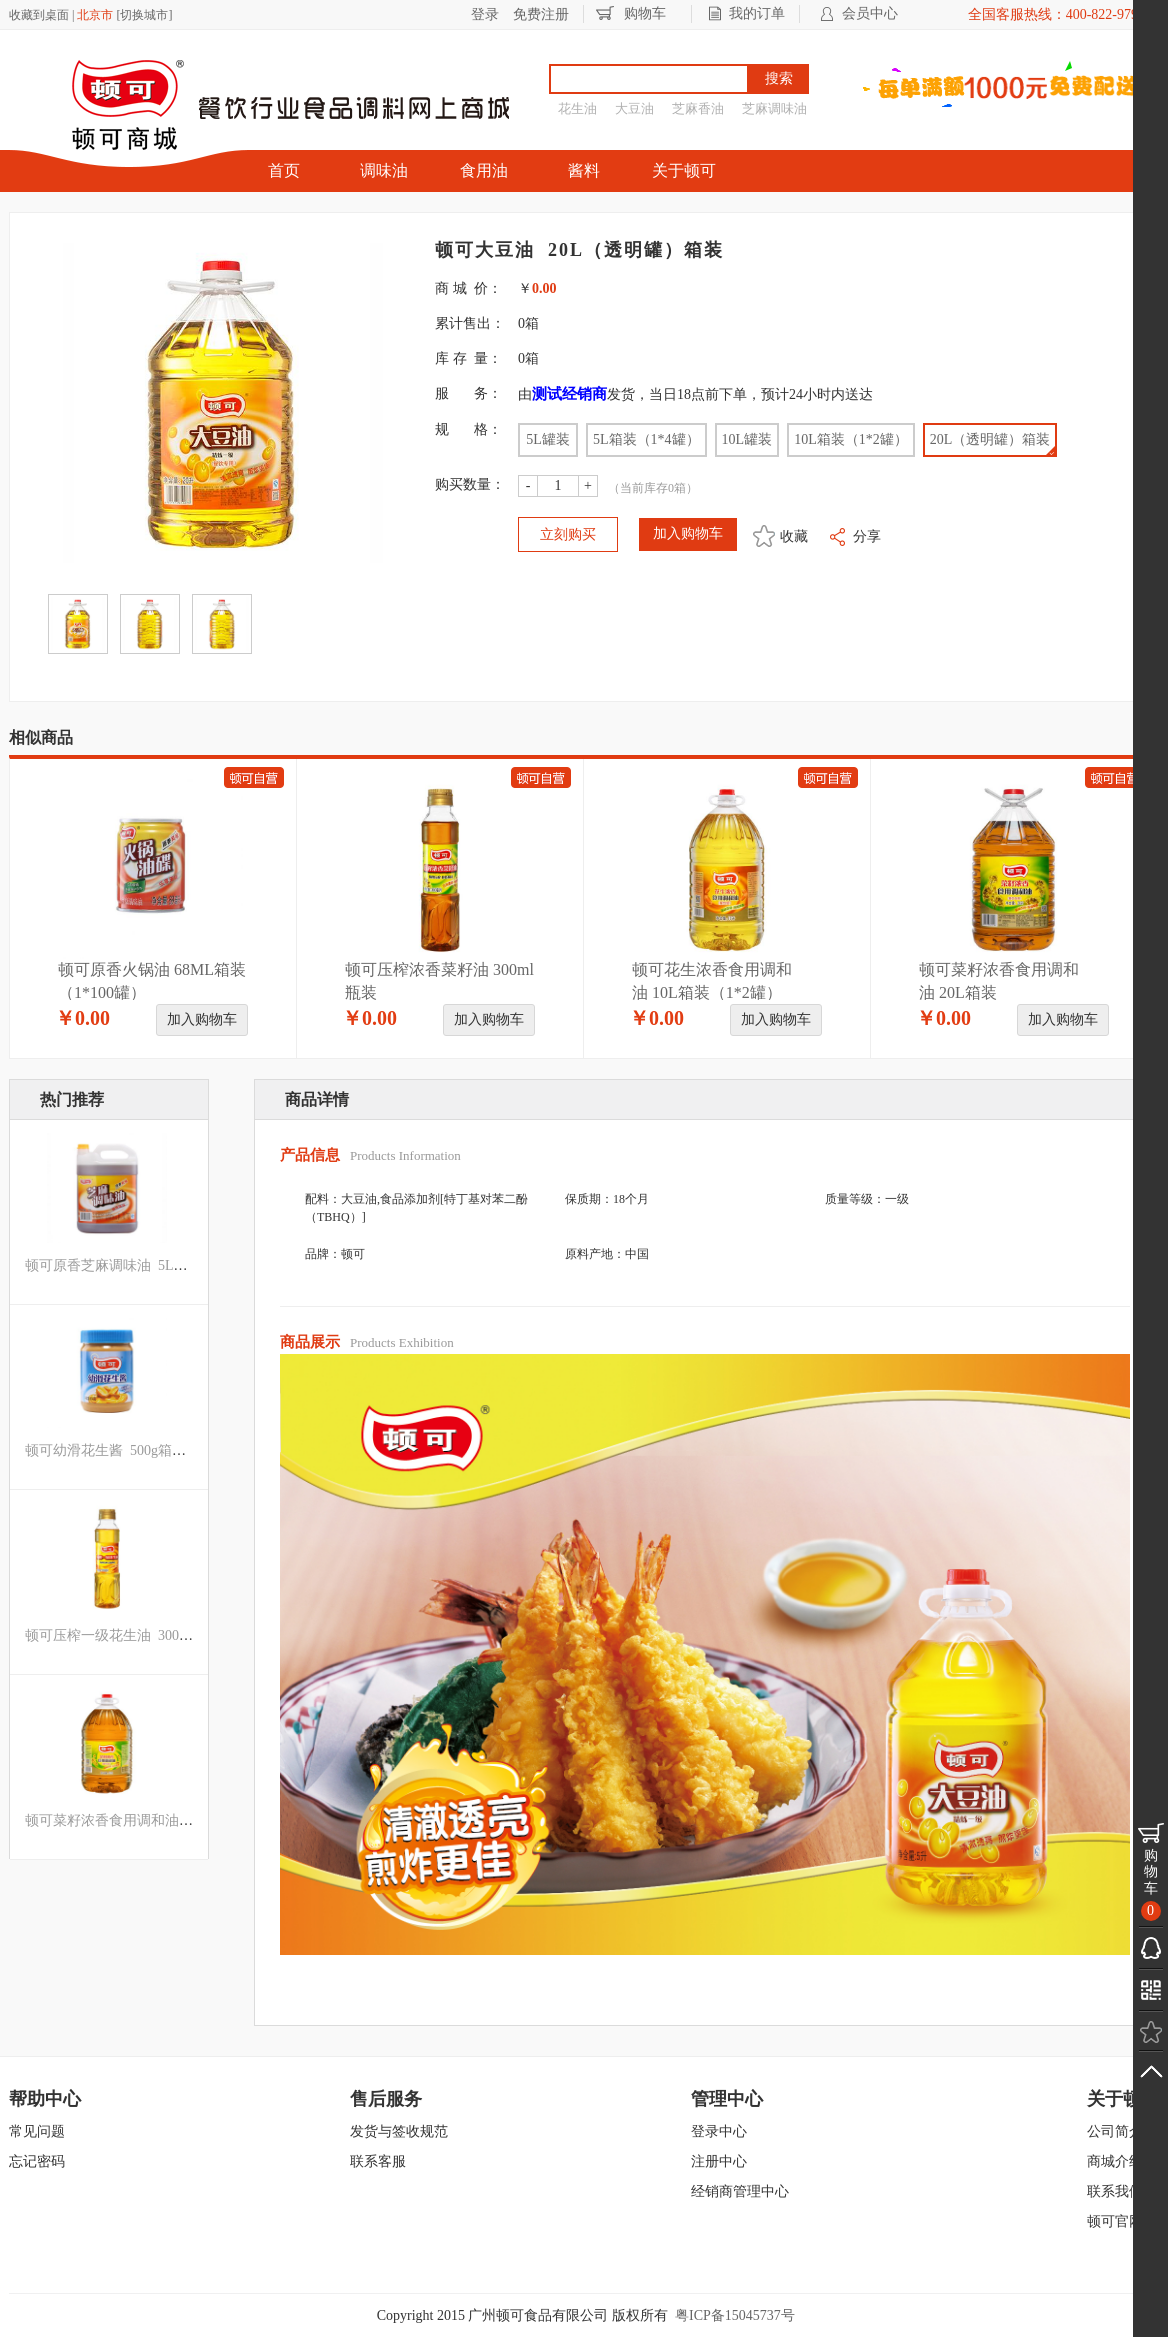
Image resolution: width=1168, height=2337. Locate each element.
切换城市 (144, 15)
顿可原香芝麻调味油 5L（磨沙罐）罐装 (148, 1265)
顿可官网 (1115, 2221)
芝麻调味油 (774, 108)
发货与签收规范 (399, 2131)
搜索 (779, 78)
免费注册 (541, 14)
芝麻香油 (698, 108)
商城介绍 (1115, 2161)
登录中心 (719, 2131)
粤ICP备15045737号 (735, 2315)
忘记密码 (37, 2161)
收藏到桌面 (39, 15)
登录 (485, 14)
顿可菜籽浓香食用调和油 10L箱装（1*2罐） (162, 1820)
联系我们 (1115, 2191)
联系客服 (378, 2161)
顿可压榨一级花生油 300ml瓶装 (123, 1635)
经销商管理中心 (740, 2191)
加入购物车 (202, 1019)
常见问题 (37, 2131)
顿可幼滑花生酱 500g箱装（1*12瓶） (140, 1450)
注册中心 (719, 2161)
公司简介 (1115, 2131)
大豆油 (634, 108)
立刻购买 (568, 534)
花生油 (577, 108)
